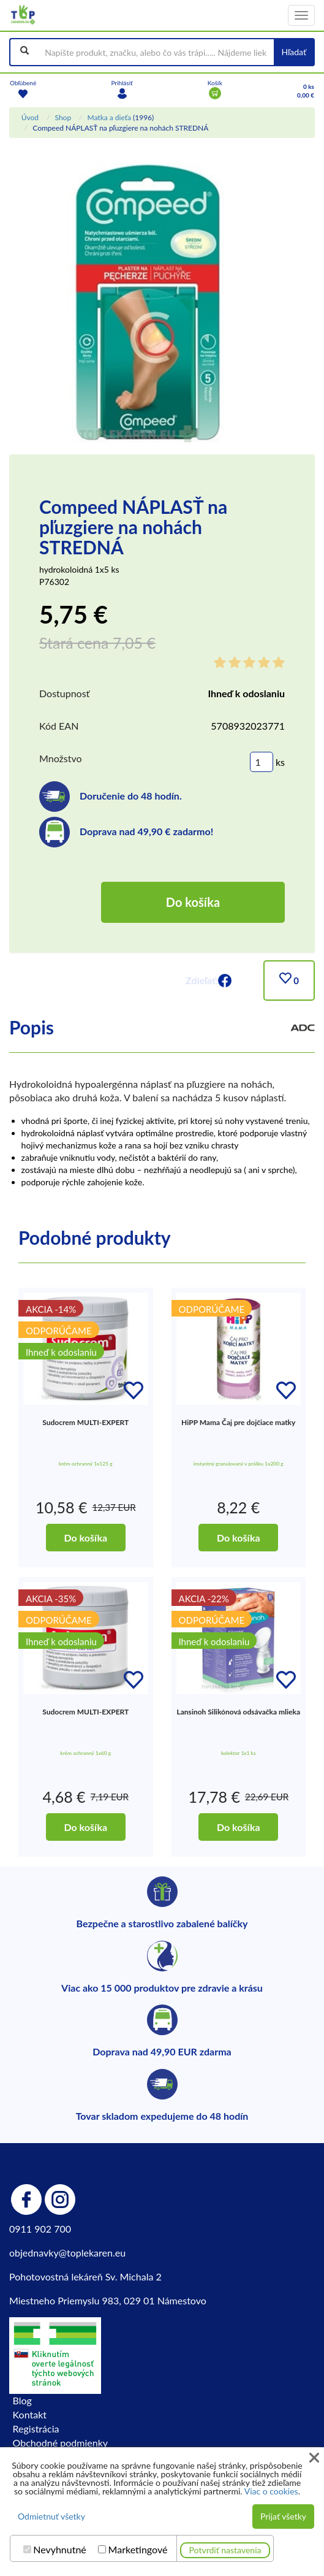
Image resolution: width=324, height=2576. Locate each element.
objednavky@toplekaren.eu (67, 2252)
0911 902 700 (40, 2228)
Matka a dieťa (108, 117)
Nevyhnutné (59, 2550)
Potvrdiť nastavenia (225, 2550)
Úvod (30, 117)
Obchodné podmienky (60, 2442)
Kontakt (30, 2414)
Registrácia (36, 2428)
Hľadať (293, 52)
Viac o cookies (271, 2491)
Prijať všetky (283, 2516)
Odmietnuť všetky (51, 2516)
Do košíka (193, 902)
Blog (22, 2400)
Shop (63, 117)
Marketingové (138, 2550)
